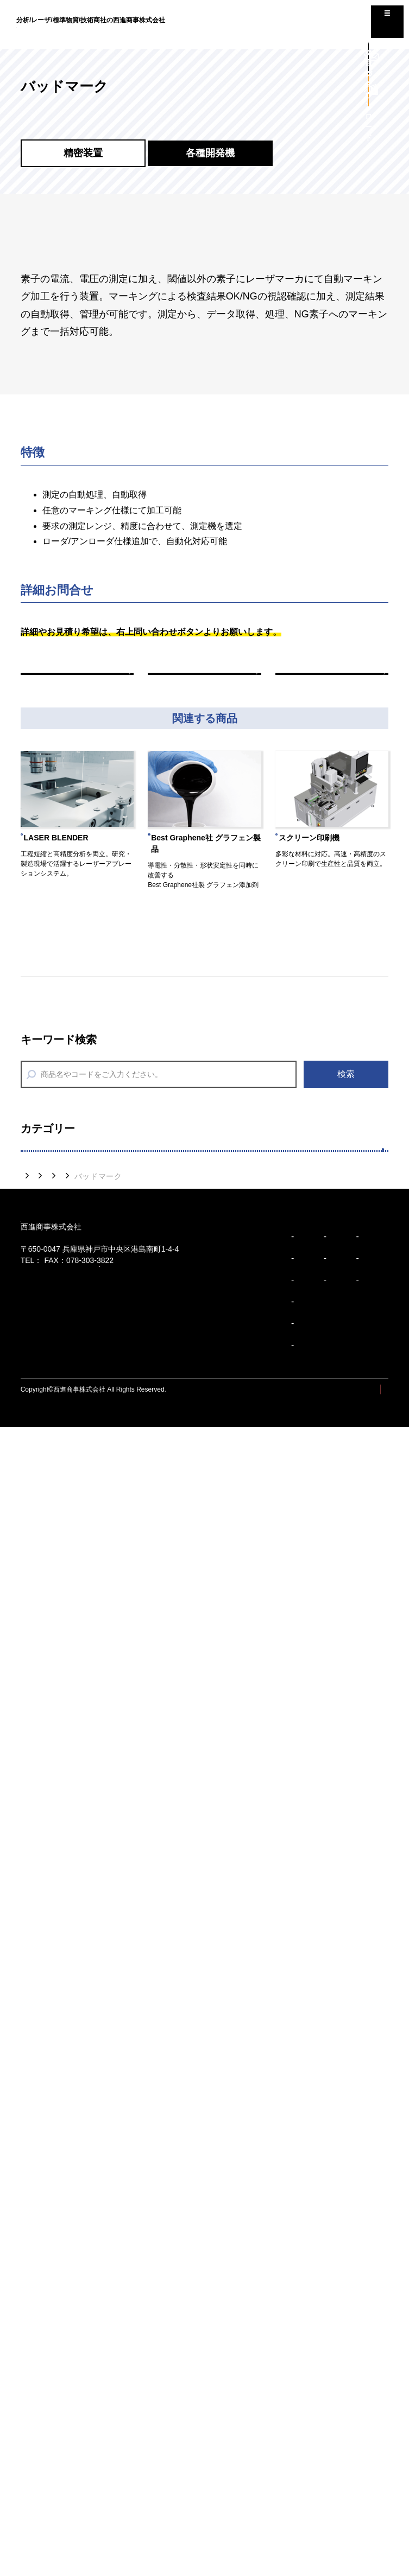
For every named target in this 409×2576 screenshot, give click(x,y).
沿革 (142, 2408)
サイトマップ (287, 2538)
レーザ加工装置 (66, 1254)
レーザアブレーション (80, 1221)
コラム (280, 2391)
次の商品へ (332, 685)
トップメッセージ (52, 2386)
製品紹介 (74, 2126)
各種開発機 (57, 1321)
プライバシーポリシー (355, 2538)
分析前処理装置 (66, 1585)
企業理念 (39, 2408)
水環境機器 (57, 1850)
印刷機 (47, 1354)
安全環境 (50, 1751)
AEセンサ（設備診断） (81, 1984)
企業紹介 (146, 2366)
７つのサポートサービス (84, 1519)
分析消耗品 (57, 1686)
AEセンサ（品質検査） (81, 2017)
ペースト (52, 1454)
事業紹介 (146, 2456)
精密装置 (50, 1188)
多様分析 (50, 1486)
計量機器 (52, 1884)
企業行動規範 (45, 2494)
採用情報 (284, 2416)
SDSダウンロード (71, 1719)
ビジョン (36, 2366)
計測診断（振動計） (75, 1951)
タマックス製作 (66, 1387)
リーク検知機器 (66, 1917)
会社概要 (149, 2386)
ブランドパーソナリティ (61, 2473)
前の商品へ (77, 685)
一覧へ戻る (205, 685)
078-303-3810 (65, 2252)
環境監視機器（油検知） (84, 1817)
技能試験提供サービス (80, 1652)
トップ (33, 2125)
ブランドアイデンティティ (65, 2451)
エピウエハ (57, 1288)
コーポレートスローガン (61, 2429)
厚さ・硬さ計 (61, 2084)
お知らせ (284, 2366)
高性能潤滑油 (61, 2050)
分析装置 (52, 1619)
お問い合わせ (292, 2441)
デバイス (52, 1421)
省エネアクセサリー (75, 1783)
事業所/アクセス (160, 2429)
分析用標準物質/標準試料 (86, 1552)
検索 (346, 1096)
